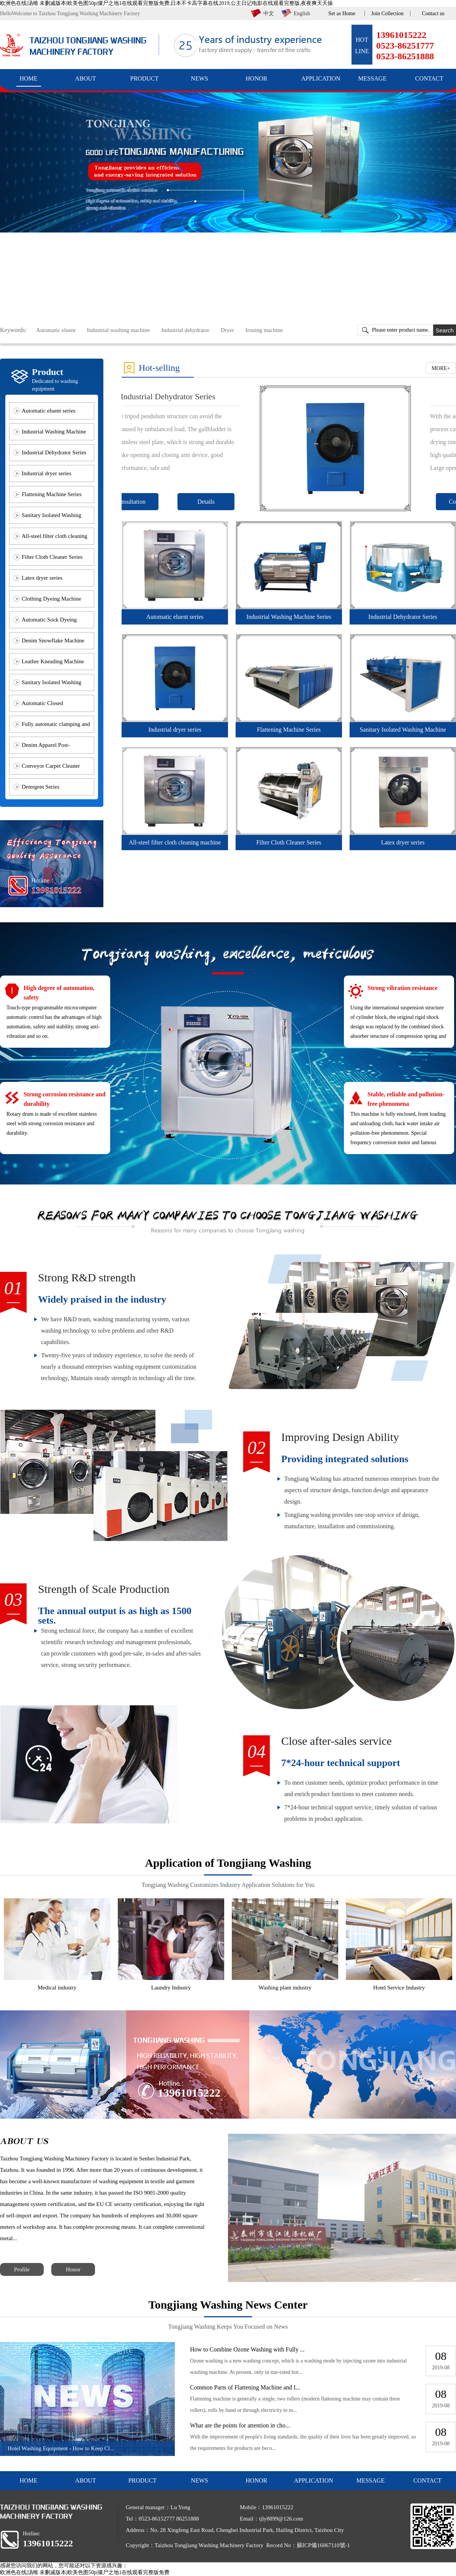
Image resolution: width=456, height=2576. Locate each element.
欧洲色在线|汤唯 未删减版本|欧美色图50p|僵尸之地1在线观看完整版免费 (84, 2572)
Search (444, 330)
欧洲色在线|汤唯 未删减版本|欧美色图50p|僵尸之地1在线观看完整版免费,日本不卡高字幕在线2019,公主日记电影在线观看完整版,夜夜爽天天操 (166, 3)
